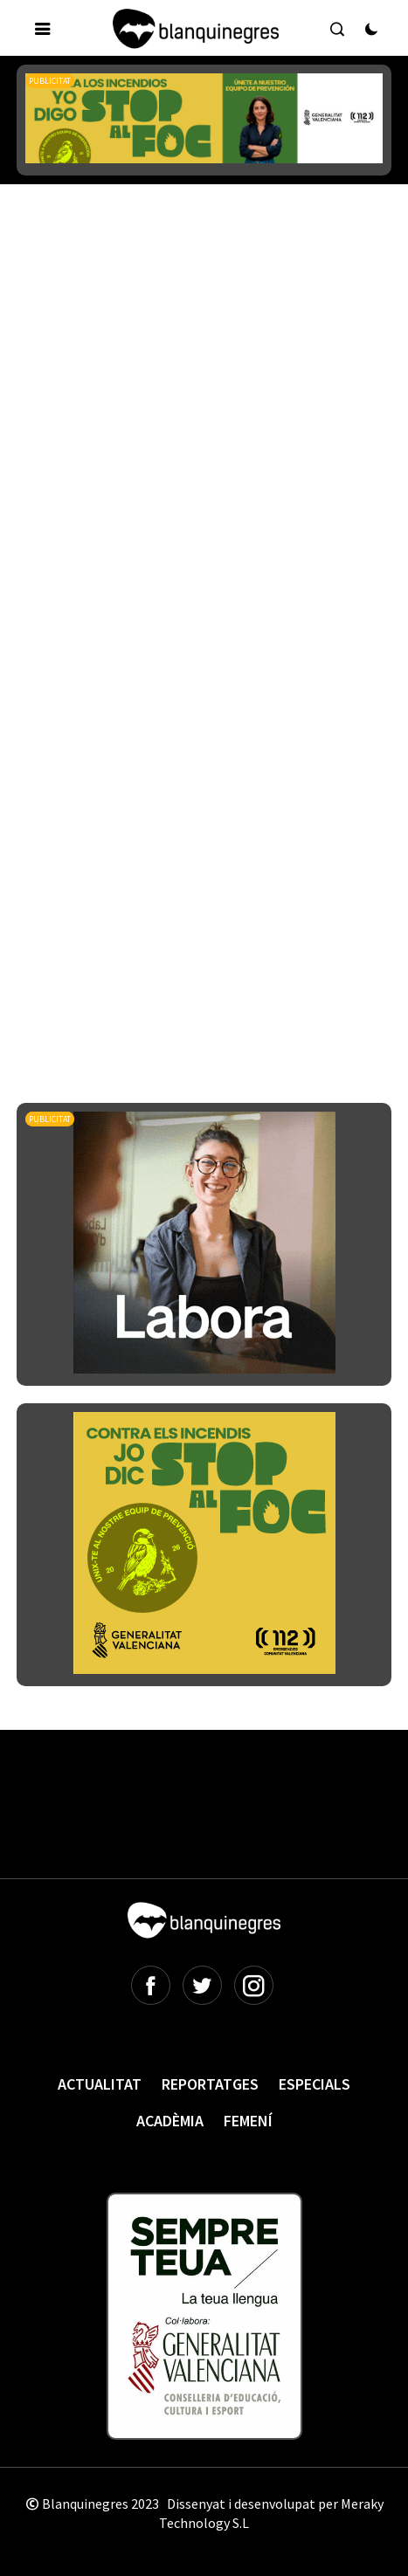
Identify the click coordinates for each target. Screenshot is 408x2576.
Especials (314, 2084)
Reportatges (210, 2084)
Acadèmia (170, 2121)
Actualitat (100, 2084)
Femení (248, 2121)
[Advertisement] (204, 432)
